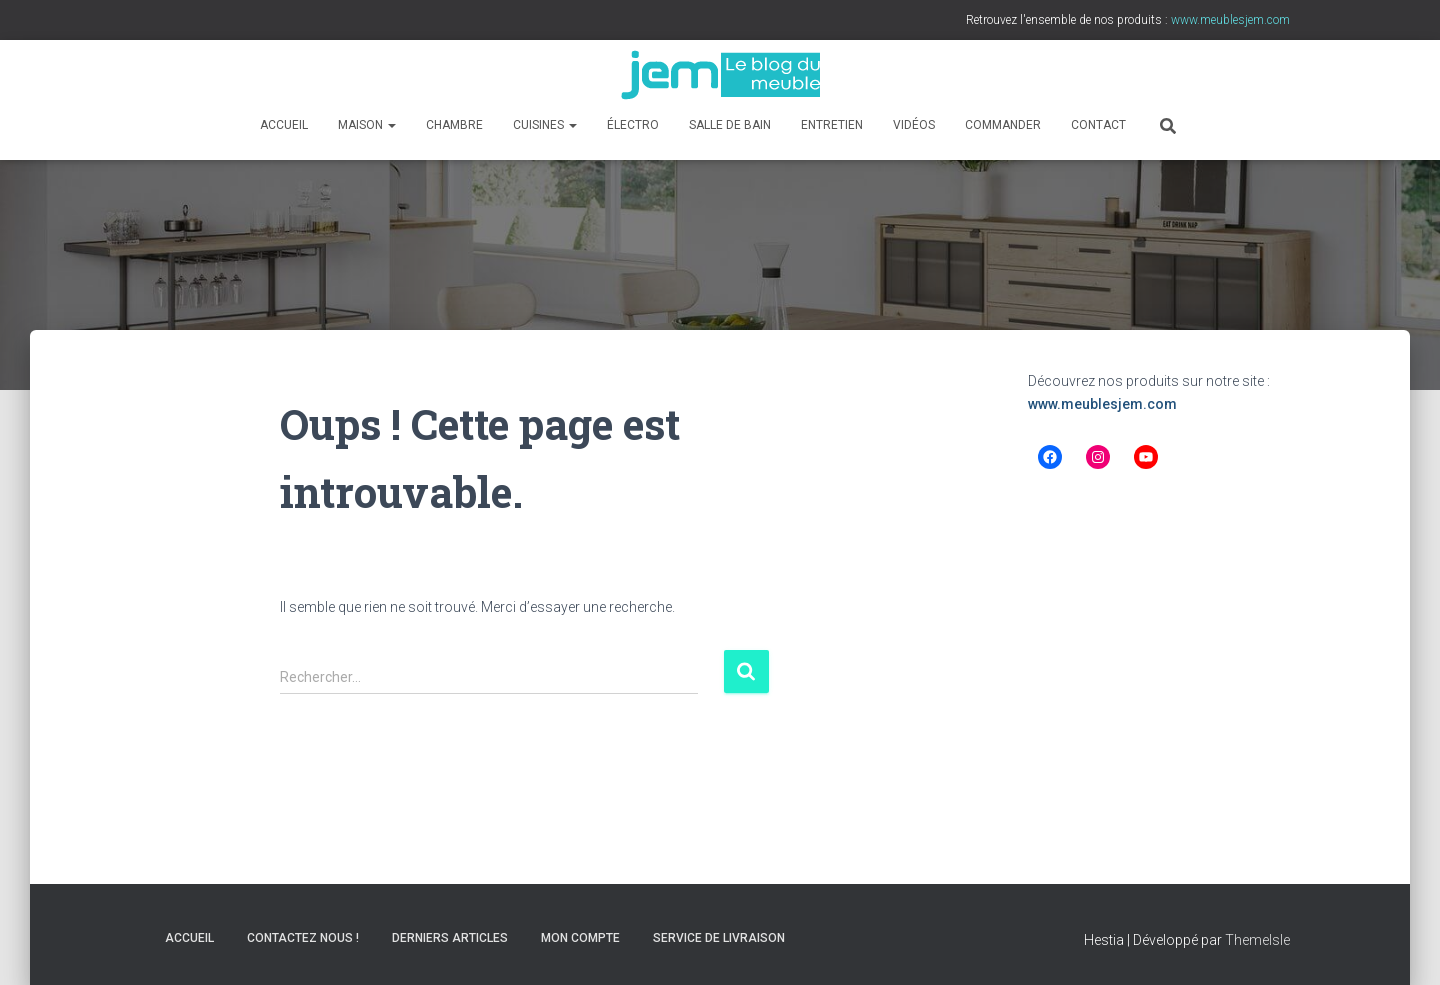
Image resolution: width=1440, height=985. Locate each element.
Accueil (284, 125)
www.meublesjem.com (1102, 404)
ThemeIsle (1257, 940)
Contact (1098, 125)
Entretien (832, 125)
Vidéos (914, 125)
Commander (1003, 125)
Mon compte (580, 938)
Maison (367, 125)
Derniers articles (450, 938)
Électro (633, 125)
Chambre (454, 125)
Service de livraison (719, 938)
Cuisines (545, 125)
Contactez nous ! (303, 938)
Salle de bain (730, 125)
